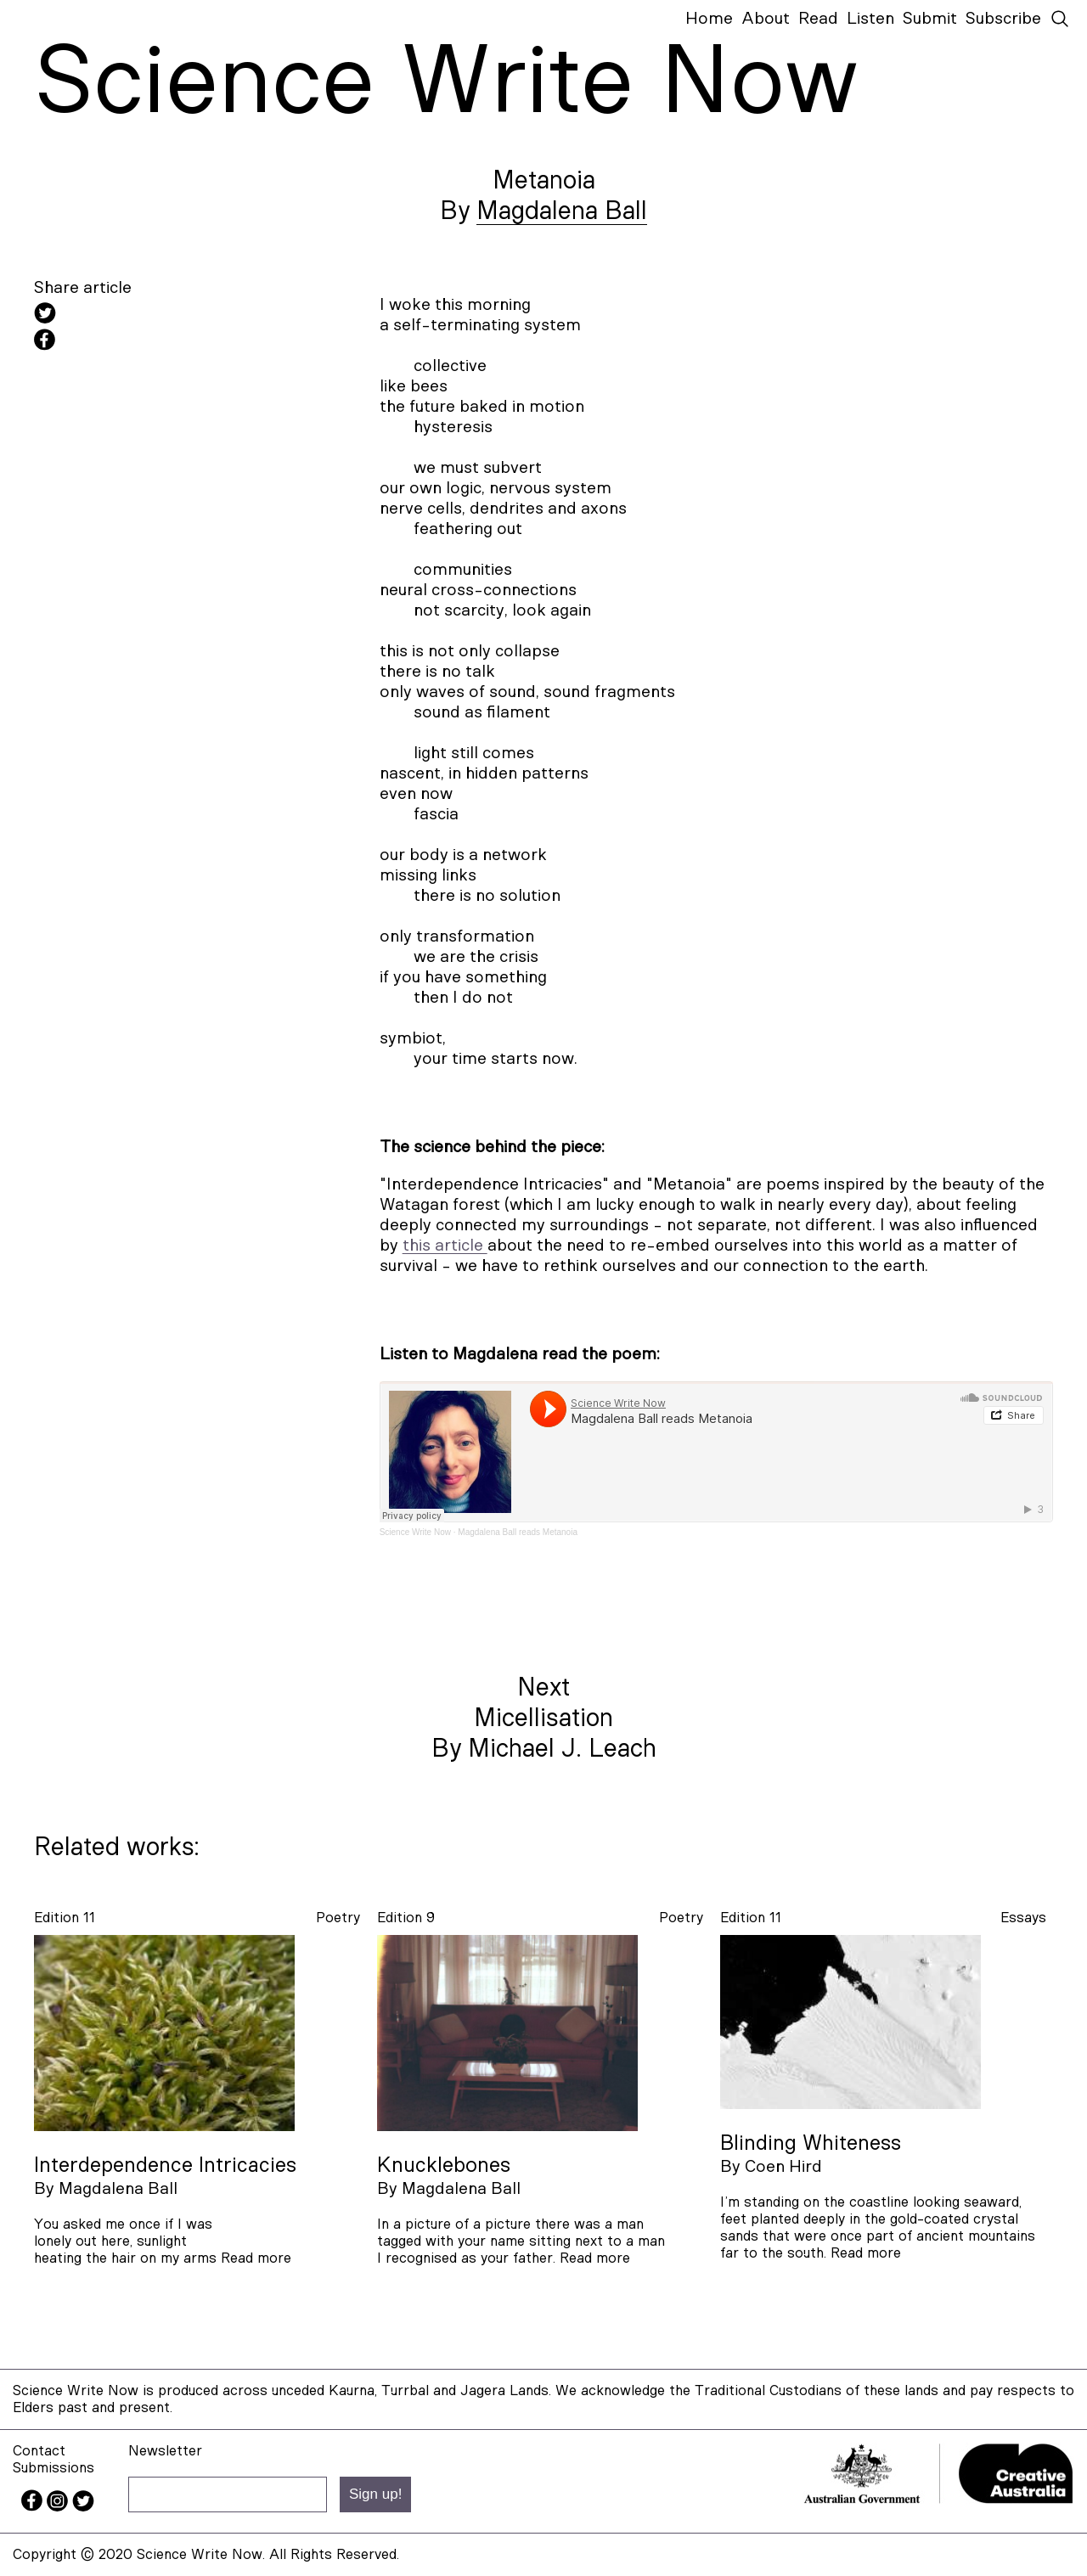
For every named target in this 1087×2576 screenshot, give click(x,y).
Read (818, 18)
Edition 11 (64, 1917)
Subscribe (1003, 18)
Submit (930, 18)
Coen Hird (783, 2166)
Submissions (53, 2468)
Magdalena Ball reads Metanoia (517, 1532)
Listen (870, 18)
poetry (338, 1917)
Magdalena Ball (561, 211)
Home (709, 18)
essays (1023, 1917)
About (765, 18)
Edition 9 (406, 1917)
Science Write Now (415, 1532)
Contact (39, 2451)
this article (445, 1245)
